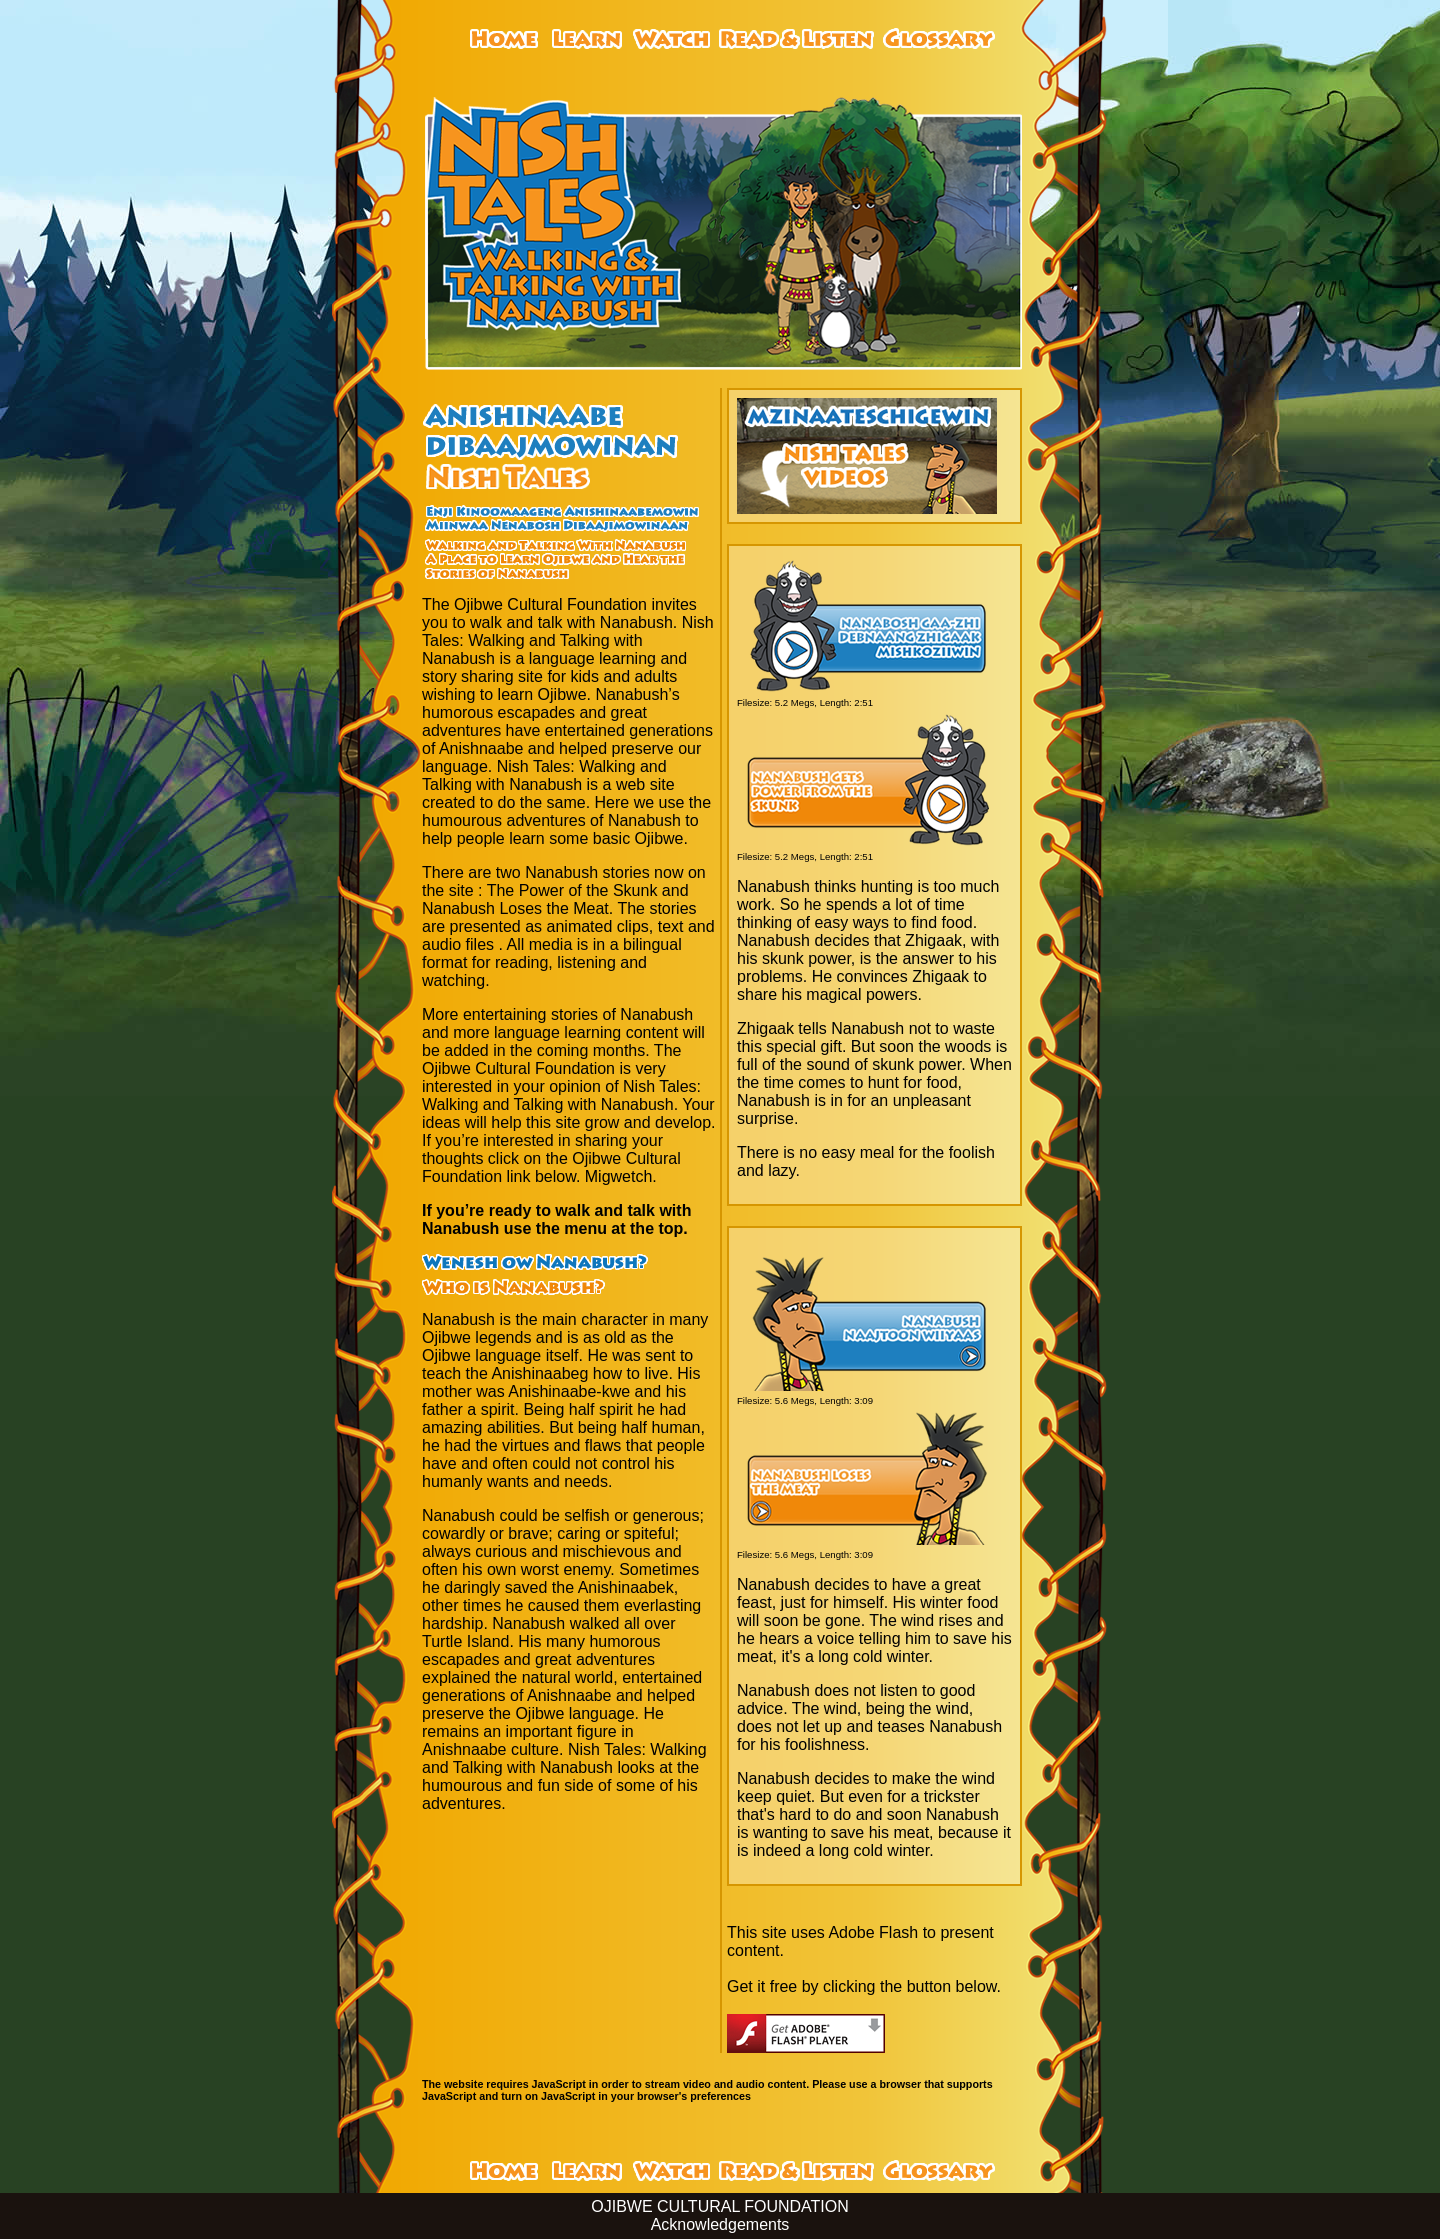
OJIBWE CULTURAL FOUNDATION (720, 2206)
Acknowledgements (720, 2224)
